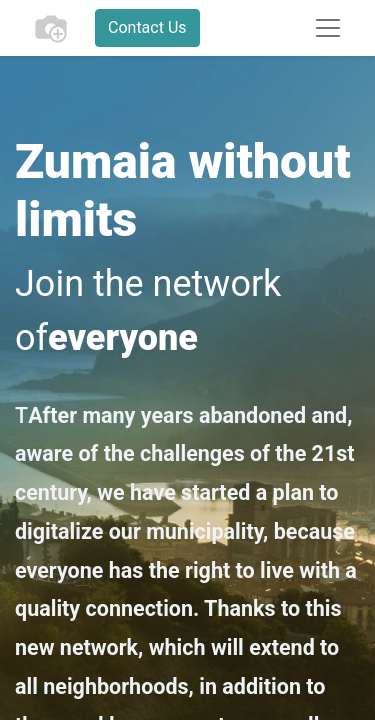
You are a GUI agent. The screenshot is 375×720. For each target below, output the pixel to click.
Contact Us (147, 27)
